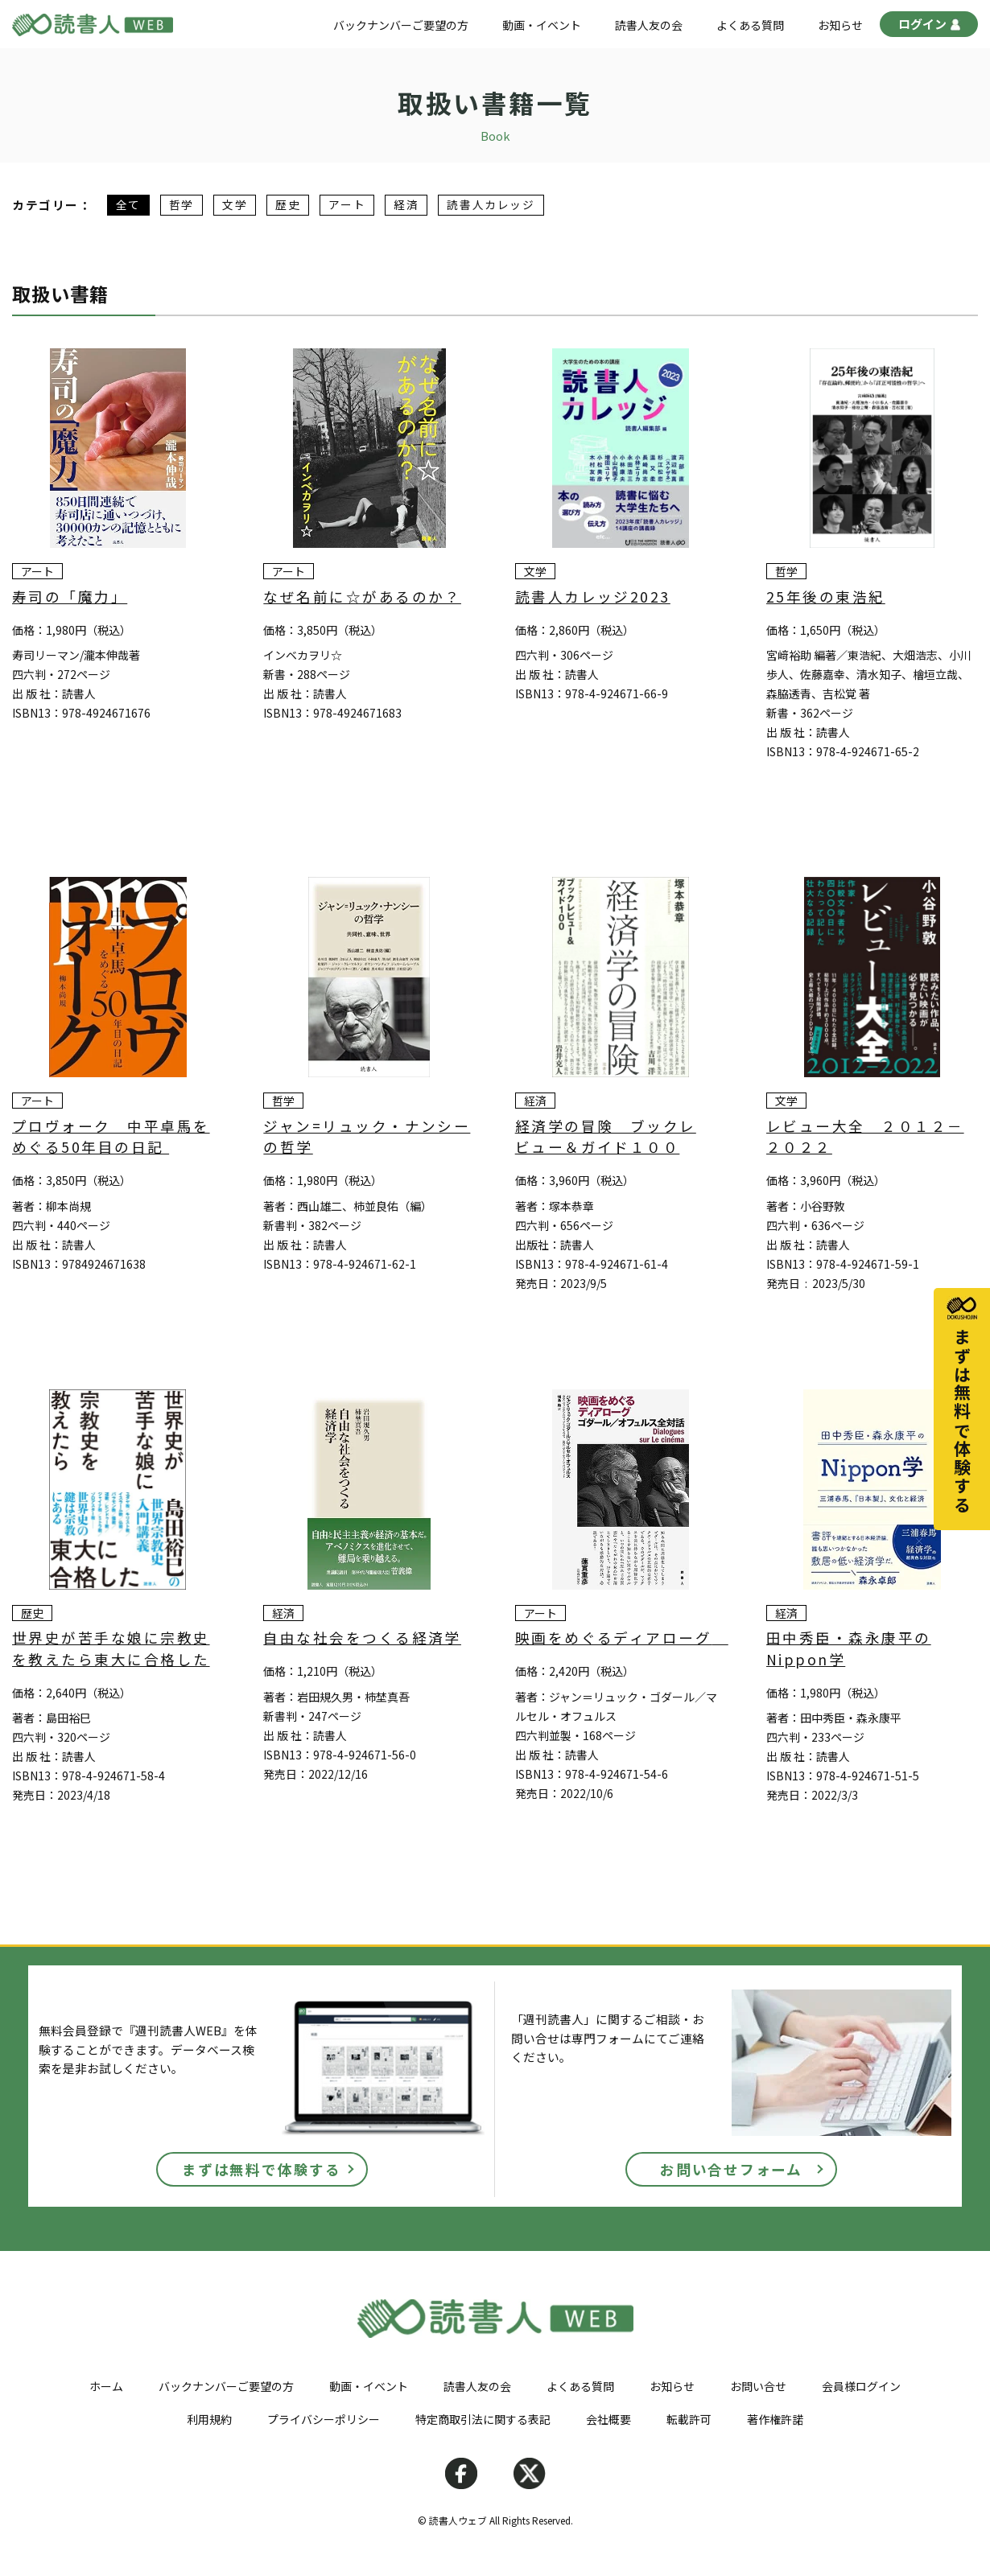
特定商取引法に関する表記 (483, 2419)
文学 (234, 205)
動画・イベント (541, 25)
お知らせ (840, 25)
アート (346, 205)
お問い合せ (758, 2386)
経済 (406, 205)
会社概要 (608, 2419)
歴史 (287, 205)
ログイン (929, 25)
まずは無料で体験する (261, 2169)
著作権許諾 (775, 2419)
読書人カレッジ (490, 205)
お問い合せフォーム (731, 2169)
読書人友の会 (649, 25)
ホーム (106, 2386)
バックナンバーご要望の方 (400, 25)
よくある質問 (750, 25)
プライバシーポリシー (323, 2419)
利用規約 (209, 2419)
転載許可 (689, 2419)
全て (128, 205)
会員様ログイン (861, 2386)
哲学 (181, 205)
